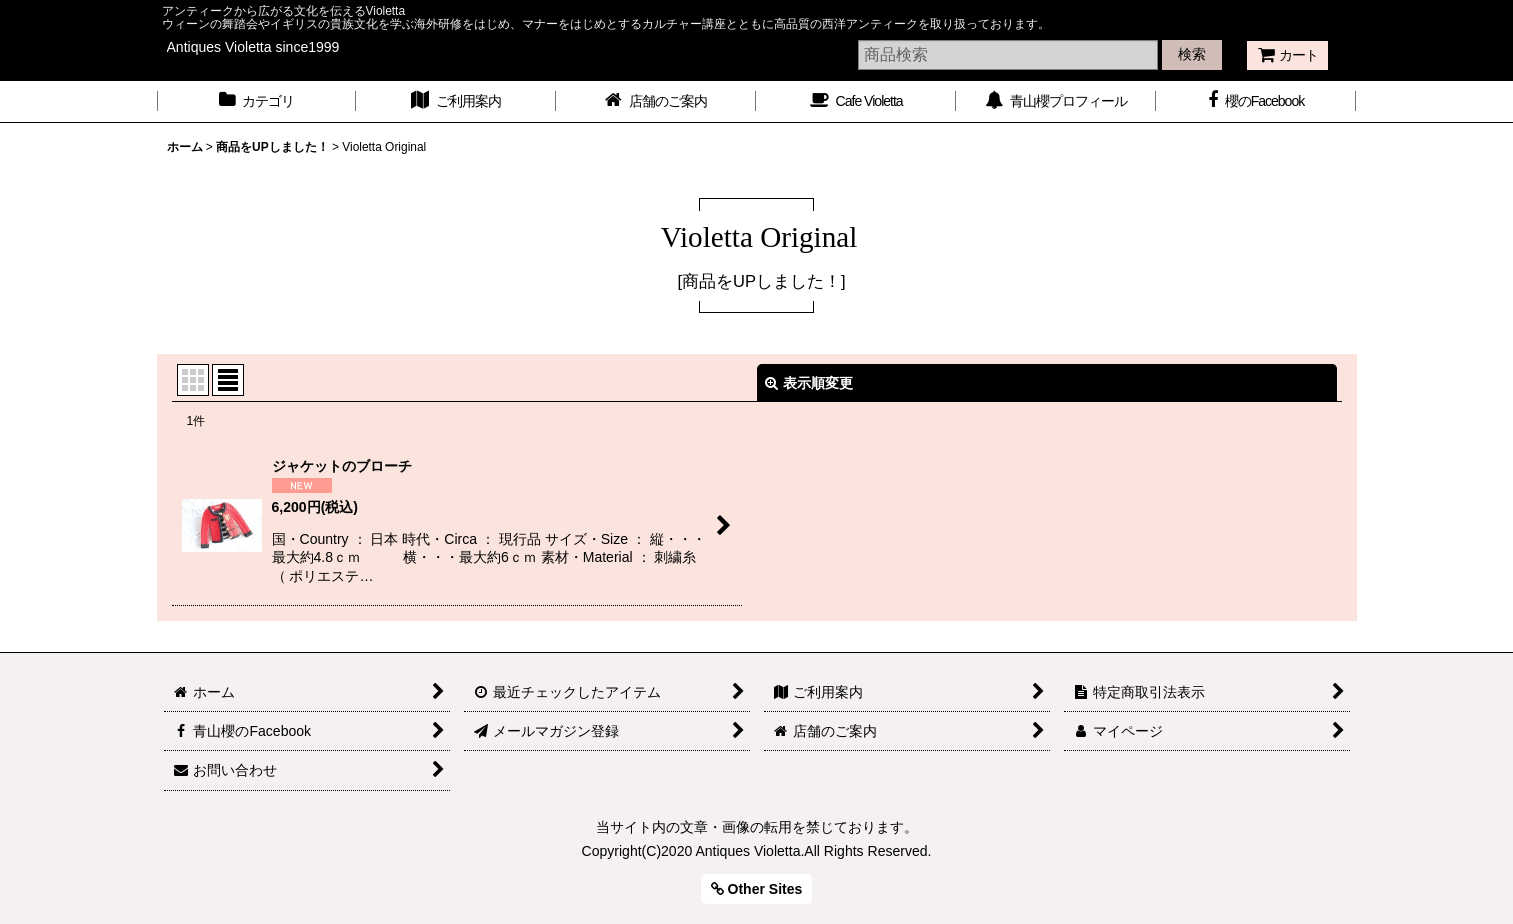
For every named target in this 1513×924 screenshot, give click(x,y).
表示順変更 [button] (809, 383)
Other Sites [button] (757, 889)
